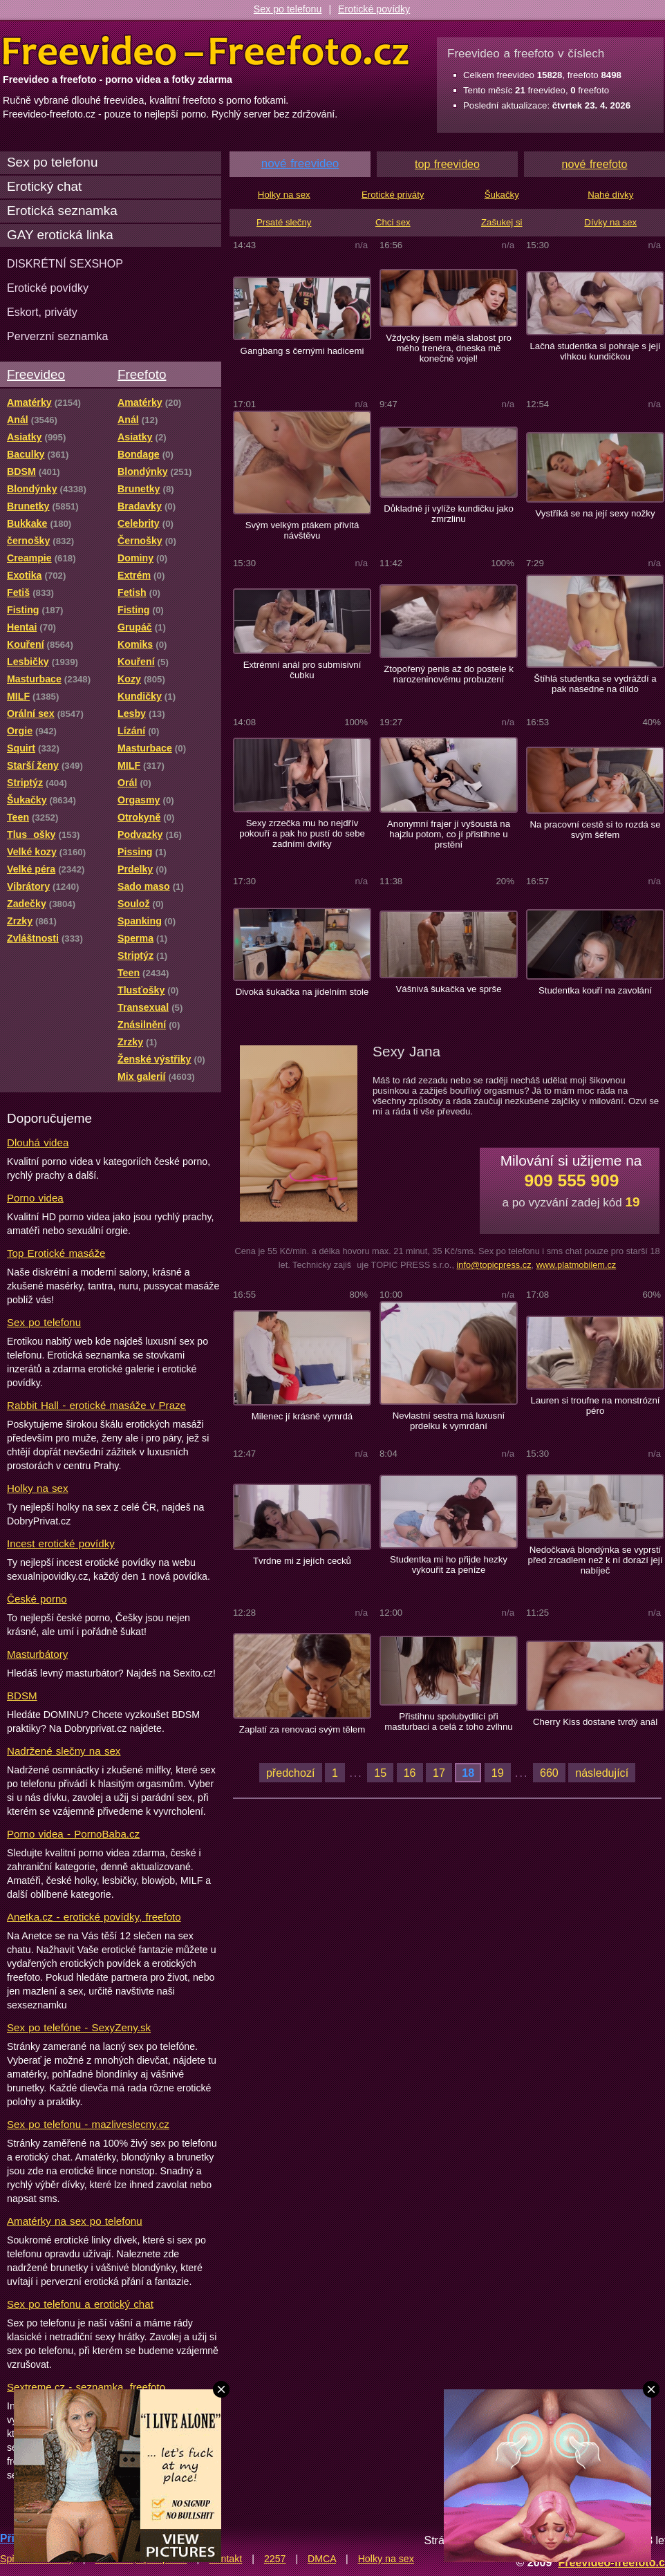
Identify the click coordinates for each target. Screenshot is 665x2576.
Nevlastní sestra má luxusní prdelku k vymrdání (449, 1420)
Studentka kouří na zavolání (595, 990)
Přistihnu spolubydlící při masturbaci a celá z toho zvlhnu (448, 1721)
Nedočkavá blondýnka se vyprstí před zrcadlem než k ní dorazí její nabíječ (595, 1560)
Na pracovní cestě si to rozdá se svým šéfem (595, 829)
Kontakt (225, 2558)
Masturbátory (37, 1654)
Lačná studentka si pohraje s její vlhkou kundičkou (595, 351)
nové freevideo (300, 163)
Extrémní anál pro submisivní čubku (302, 670)
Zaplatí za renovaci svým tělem (302, 1729)
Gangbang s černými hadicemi (302, 351)
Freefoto (142, 374)
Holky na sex (37, 1488)
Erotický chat (44, 186)
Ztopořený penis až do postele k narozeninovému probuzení (449, 674)
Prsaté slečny (283, 222)
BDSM (22, 1695)
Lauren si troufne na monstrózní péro (595, 1405)
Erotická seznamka (62, 210)
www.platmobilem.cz (576, 1265)
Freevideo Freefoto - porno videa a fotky (206, 51)
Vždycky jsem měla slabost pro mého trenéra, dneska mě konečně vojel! (449, 348)
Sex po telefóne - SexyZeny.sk (79, 2027)
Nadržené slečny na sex (63, 1751)
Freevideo (36, 374)
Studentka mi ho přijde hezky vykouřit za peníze (448, 1564)
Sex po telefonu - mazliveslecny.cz (88, 2124)
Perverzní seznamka (58, 336)
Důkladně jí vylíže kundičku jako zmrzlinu (449, 513)
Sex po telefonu (288, 9)
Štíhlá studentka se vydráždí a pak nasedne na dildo (595, 683)
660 (549, 1772)
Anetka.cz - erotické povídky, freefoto (94, 1917)
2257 (275, 2558)
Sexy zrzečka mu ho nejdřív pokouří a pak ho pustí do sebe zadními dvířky (302, 833)
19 (497, 1772)
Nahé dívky (610, 194)
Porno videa (35, 1198)
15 (380, 1772)
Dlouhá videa (37, 1142)
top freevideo (447, 164)
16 (410, 1772)
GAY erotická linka (60, 234)
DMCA (322, 2558)
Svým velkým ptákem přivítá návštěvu (302, 530)
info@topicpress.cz (493, 1265)
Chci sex (393, 222)
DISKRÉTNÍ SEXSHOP (65, 263)
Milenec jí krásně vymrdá (302, 1416)
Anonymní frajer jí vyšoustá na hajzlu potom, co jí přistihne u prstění (448, 834)
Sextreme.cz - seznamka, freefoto (86, 2387)
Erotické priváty (393, 194)
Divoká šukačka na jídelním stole (302, 992)
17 (439, 1772)
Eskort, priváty (42, 312)
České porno (37, 1599)
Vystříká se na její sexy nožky (595, 513)
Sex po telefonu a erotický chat (80, 2304)
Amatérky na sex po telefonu (74, 2221)
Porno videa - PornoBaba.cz (73, 1834)
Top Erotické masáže (56, 1253)
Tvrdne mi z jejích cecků (302, 1561)
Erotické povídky (374, 9)
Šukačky (502, 194)
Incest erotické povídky (61, 1543)
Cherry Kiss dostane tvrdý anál (595, 1722)
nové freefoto (595, 164)
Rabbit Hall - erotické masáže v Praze (96, 1405)
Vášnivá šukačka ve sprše (448, 989)
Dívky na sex (610, 222)
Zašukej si (502, 222)
